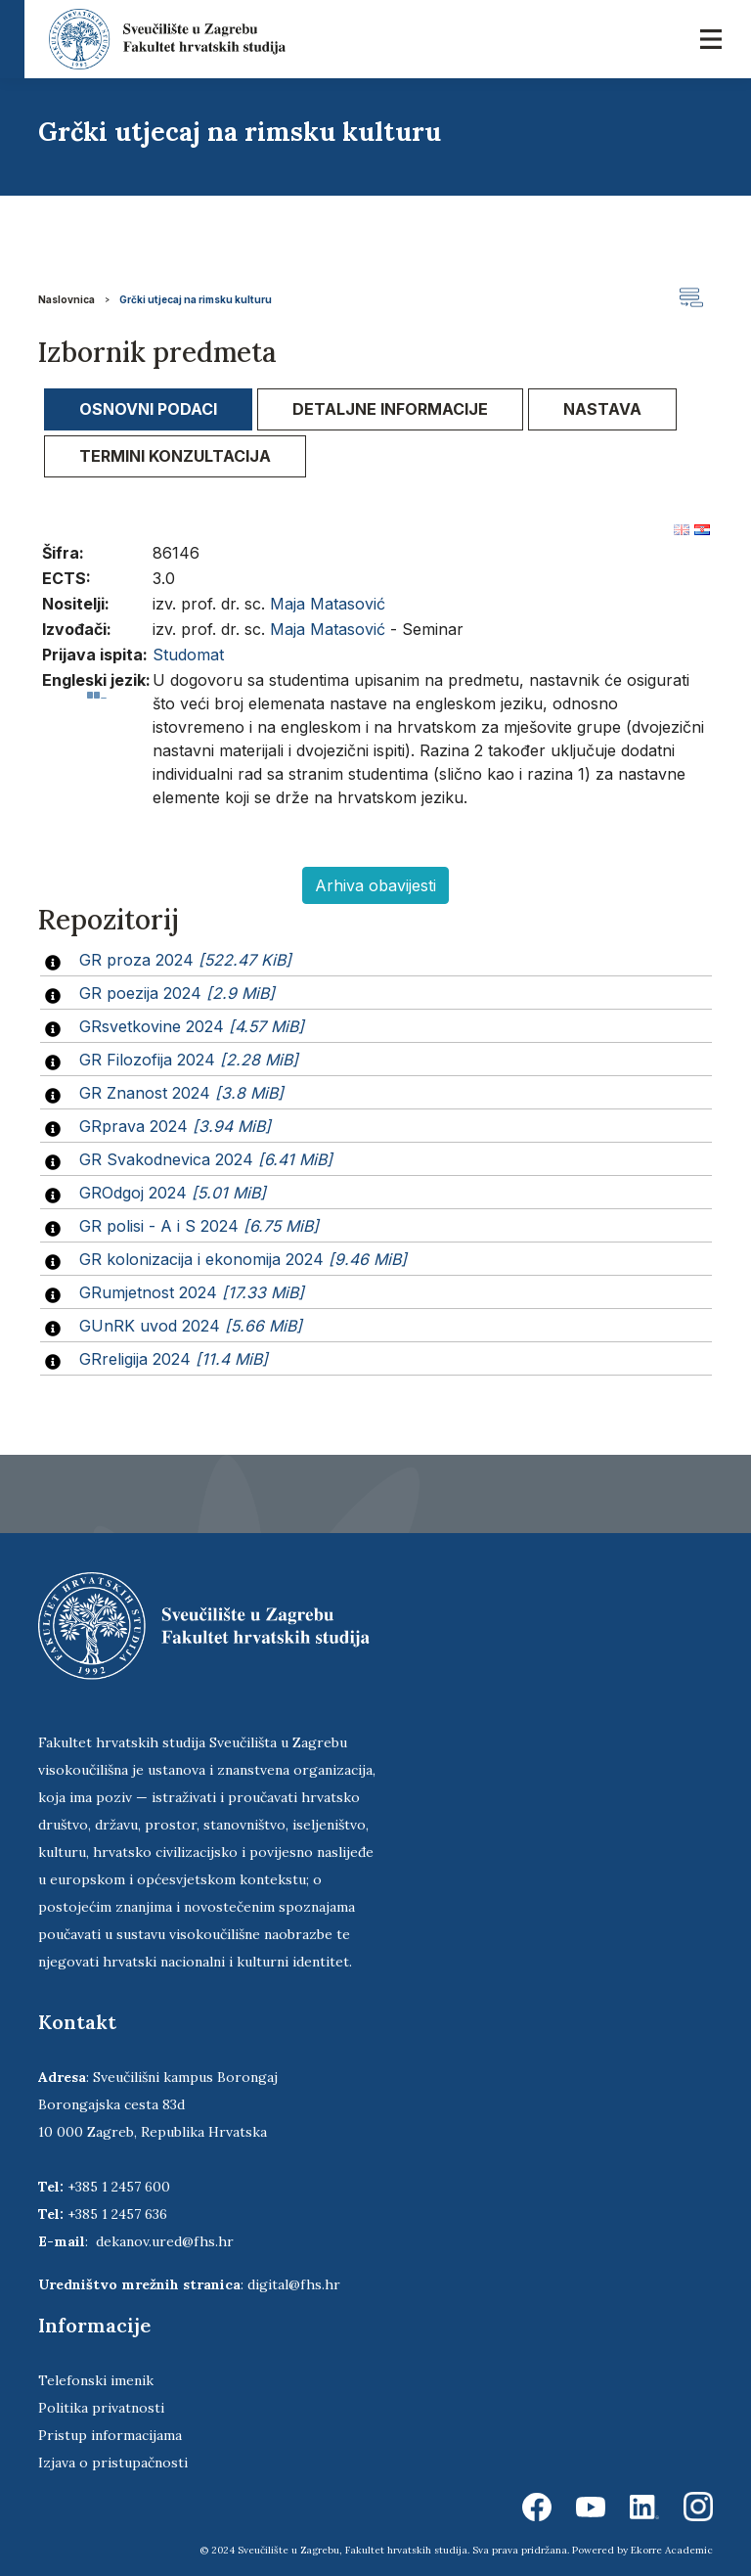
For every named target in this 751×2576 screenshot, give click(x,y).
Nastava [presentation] (602, 409)
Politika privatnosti (101, 2408)
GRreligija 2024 (173, 1359)
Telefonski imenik (96, 2380)
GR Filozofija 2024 (188, 1059)
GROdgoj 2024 (172, 1192)
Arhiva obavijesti (375, 885)
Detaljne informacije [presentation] (390, 409)
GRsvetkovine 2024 (191, 1026)
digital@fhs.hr (293, 2284)
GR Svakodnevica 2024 (205, 1159)
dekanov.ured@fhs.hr (165, 2241)
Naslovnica (66, 299)
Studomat (188, 654)
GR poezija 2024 (177, 993)
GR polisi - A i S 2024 (199, 1226)
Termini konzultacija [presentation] (175, 456)
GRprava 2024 (175, 1126)
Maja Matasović (327, 603)
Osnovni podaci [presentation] (148, 409)
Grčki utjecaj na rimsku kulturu (195, 299)
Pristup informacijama (110, 2435)
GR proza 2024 (185, 960)
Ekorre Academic (672, 2550)
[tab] (148, 409)
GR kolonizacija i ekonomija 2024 (243, 1259)
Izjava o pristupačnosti (113, 2462)
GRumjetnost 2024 (191, 1292)
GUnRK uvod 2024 (190, 1325)
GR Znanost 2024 (181, 1093)
